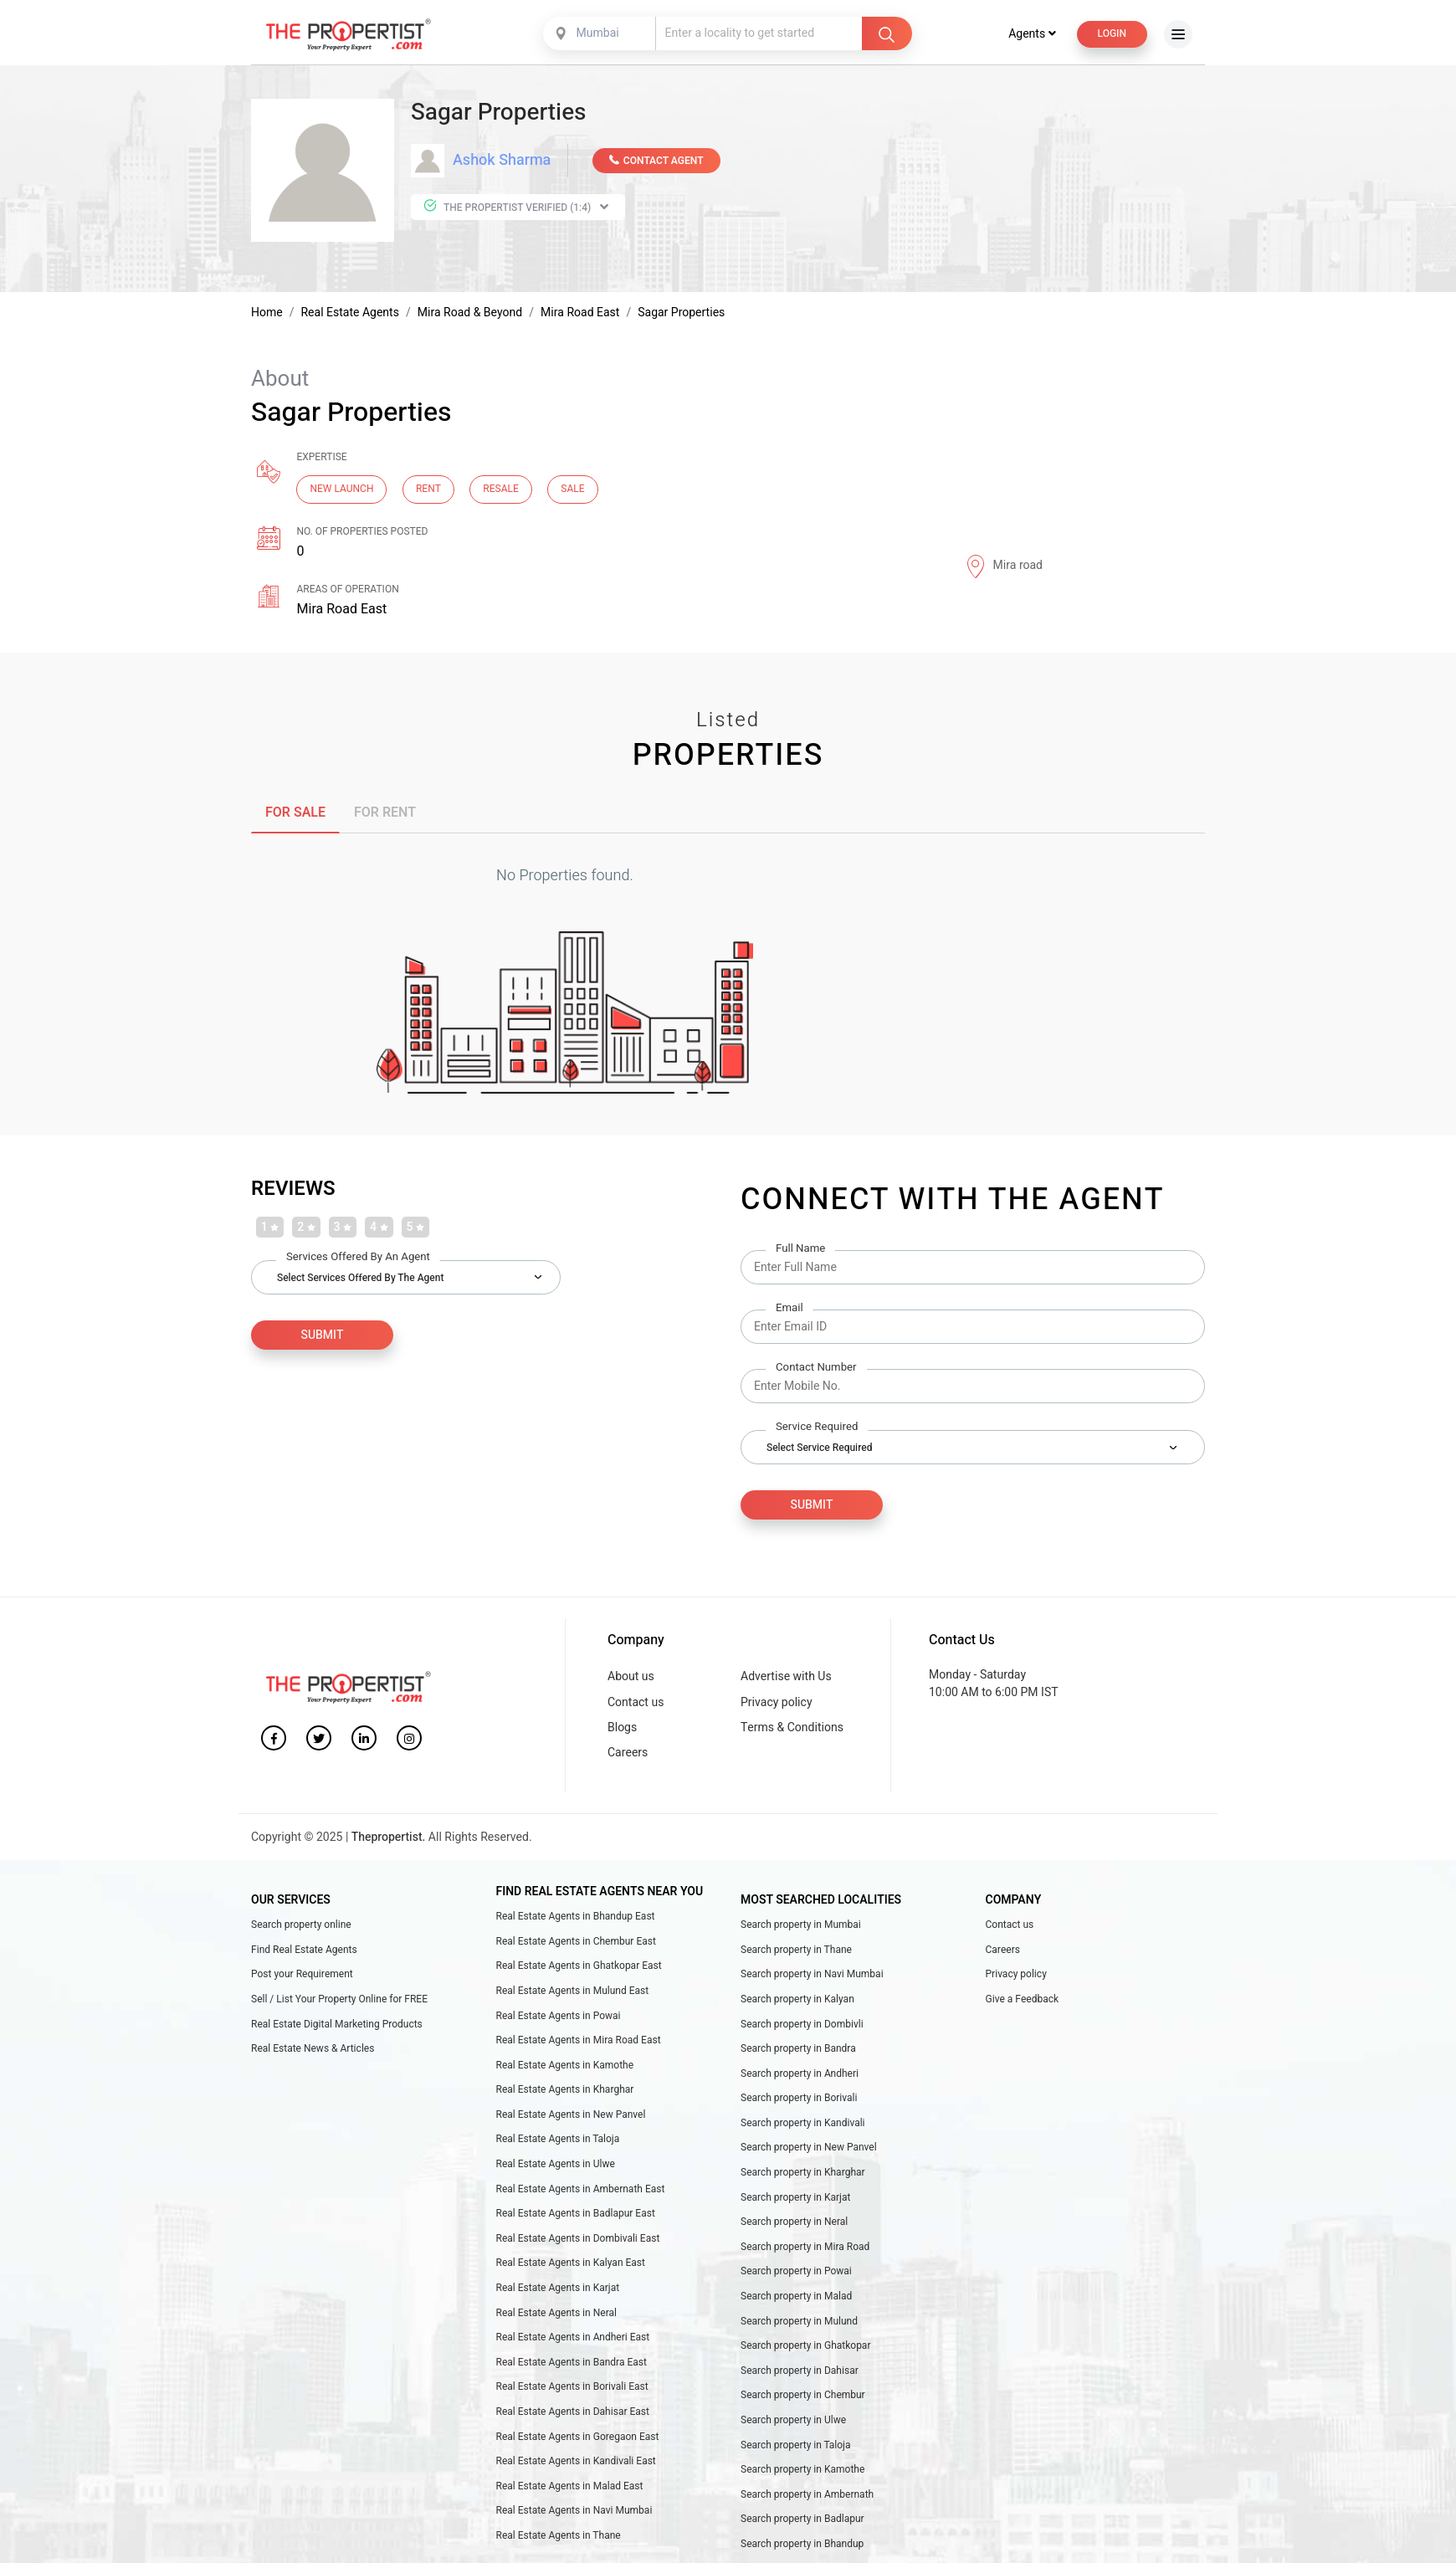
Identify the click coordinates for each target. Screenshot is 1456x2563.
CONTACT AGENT (656, 162)
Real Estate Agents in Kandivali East (576, 2462)
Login (1112, 35)
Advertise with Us (786, 1678)
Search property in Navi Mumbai (812, 1975)
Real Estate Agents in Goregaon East (577, 2438)
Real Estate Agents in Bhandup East (575, 1917)
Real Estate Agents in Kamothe (565, 2066)
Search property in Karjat (796, 2199)
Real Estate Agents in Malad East (569, 2487)
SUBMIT (322, 1337)
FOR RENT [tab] (385, 814)
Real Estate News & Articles (312, 2050)
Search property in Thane (796, 1951)
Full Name (800, 1250)
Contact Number (816, 1369)
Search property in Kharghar (803, 2173)
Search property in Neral (794, 2223)
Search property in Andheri (800, 2075)
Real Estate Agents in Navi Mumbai (574, 2511)
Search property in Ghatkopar (805, 2347)
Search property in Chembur (803, 2396)
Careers (628, 1754)
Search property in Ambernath (807, 2496)
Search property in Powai (796, 2272)
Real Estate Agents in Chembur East (576, 1942)
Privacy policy (777, 1704)
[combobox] (600, 35)
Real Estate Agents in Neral (556, 2314)
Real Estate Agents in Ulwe (555, 2165)
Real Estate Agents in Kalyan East (570, 2264)
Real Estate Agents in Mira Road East (578, 2041)
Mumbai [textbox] (598, 35)
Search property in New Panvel (809, 2149)
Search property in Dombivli (802, 2025)
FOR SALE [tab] (295, 814)
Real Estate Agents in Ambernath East (580, 2190)
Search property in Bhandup (802, 2545)
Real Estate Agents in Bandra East (571, 2363)
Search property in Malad (796, 2297)
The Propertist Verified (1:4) (515, 209)
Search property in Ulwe (793, 2421)
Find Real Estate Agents (304, 1951)
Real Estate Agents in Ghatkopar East (579, 1967)
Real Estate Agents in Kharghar (565, 2091)
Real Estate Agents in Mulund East (572, 1992)
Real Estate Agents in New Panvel (571, 2116)
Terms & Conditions (792, 1729)
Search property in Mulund (799, 2322)
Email (789, 1310)
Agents (1031, 35)
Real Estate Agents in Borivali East (572, 2388)
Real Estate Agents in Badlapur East (575, 2214)
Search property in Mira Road (805, 2248)
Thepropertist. (388, 1839)
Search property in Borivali (799, 2099)
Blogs (622, 1729)
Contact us (636, 1704)
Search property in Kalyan (797, 2000)
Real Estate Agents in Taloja (558, 2141)
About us (631, 1678)
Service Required (817, 1429)
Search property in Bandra (798, 2050)
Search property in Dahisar (800, 2372)
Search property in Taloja (796, 2446)
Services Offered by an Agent (358, 1259)
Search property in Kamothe (802, 2470)
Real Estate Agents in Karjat (558, 2289)
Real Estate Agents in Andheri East (573, 2338)
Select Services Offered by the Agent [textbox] (360, 1279)
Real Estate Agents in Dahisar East (572, 2413)
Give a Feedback (1022, 2000)
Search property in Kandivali (803, 2124)
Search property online (301, 1926)
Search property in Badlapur (802, 2520)
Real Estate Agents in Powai (558, 2017)
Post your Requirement (302, 1975)
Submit (812, 1506)
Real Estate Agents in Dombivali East (578, 2240)
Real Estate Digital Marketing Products (337, 2025)
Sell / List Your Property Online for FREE (339, 2000)
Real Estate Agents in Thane (558, 2537)
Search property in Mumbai (801, 1926)
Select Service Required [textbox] (819, 1449)
